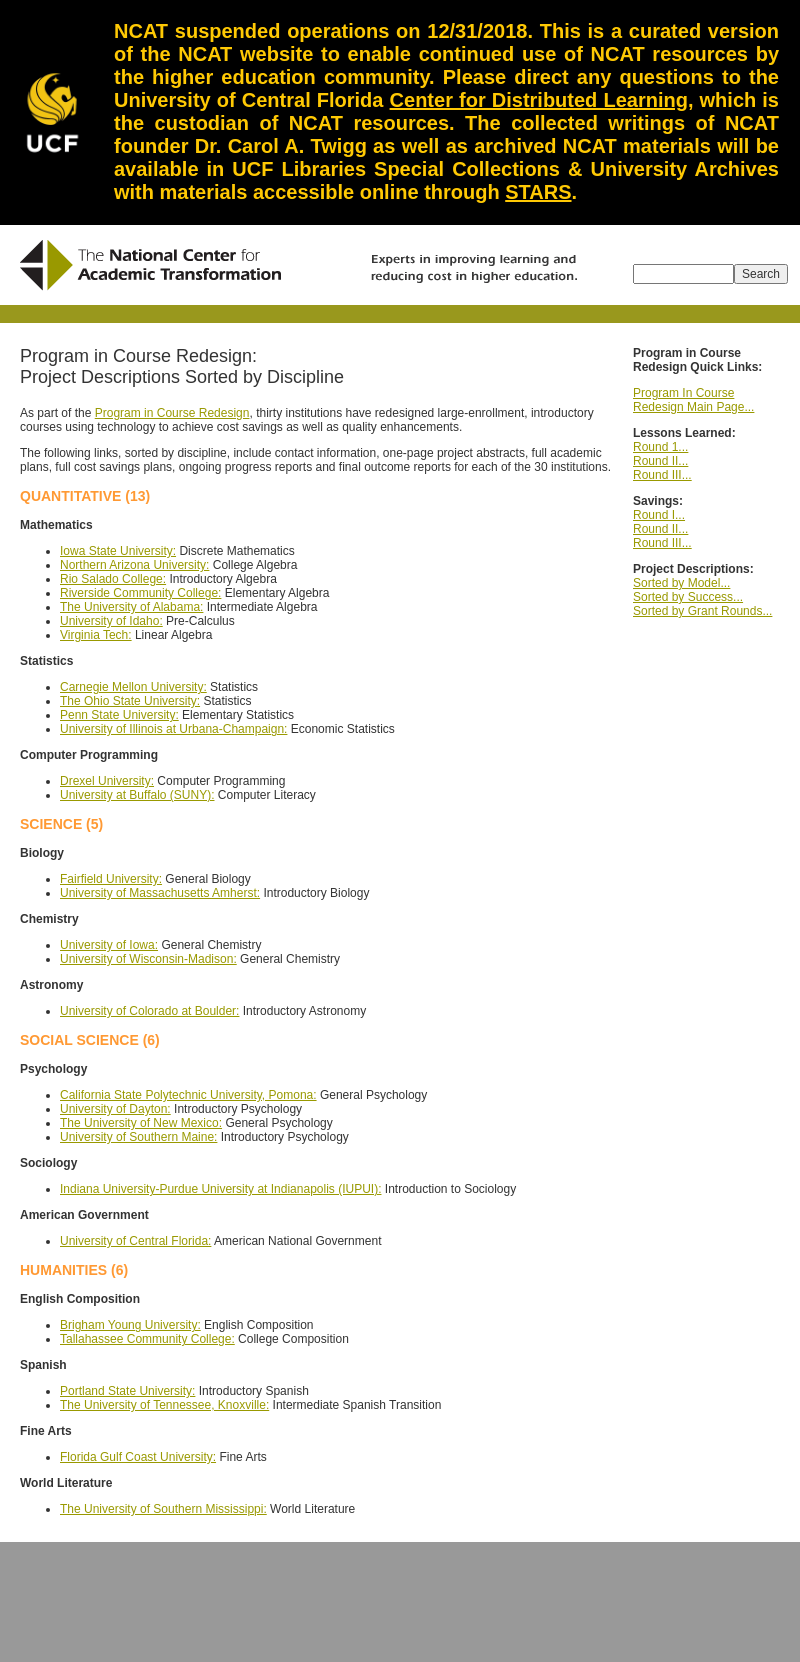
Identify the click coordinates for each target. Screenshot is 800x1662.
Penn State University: (119, 715)
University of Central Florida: (135, 1241)
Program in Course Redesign (172, 413)
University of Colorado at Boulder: (149, 1011)
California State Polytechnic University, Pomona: (188, 1095)
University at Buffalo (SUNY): (137, 795)
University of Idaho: (111, 621)
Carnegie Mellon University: (133, 687)
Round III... (662, 475)
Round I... (659, 515)
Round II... (660, 461)
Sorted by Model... (681, 583)
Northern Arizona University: (134, 565)
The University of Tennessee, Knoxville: (164, 1405)
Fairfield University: (111, 879)
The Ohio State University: (130, 701)
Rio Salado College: (113, 579)
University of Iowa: (109, 945)
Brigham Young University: (130, 1325)
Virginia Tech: (96, 635)
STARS (538, 192)
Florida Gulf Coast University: (138, 1457)
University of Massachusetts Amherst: (160, 893)
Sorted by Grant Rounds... (702, 611)
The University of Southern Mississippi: (163, 1509)
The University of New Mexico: (141, 1123)
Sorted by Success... (688, 597)
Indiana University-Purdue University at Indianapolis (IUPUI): (220, 1189)
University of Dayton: (115, 1109)
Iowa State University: (118, 551)
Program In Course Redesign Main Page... (693, 400)
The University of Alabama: (131, 607)
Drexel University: (107, 781)
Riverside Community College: (140, 593)
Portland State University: (127, 1391)
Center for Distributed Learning (539, 100)
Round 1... (660, 447)
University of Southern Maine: (138, 1137)
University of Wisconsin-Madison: (148, 959)
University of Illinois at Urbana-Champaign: (173, 729)
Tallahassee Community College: (147, 1339)
